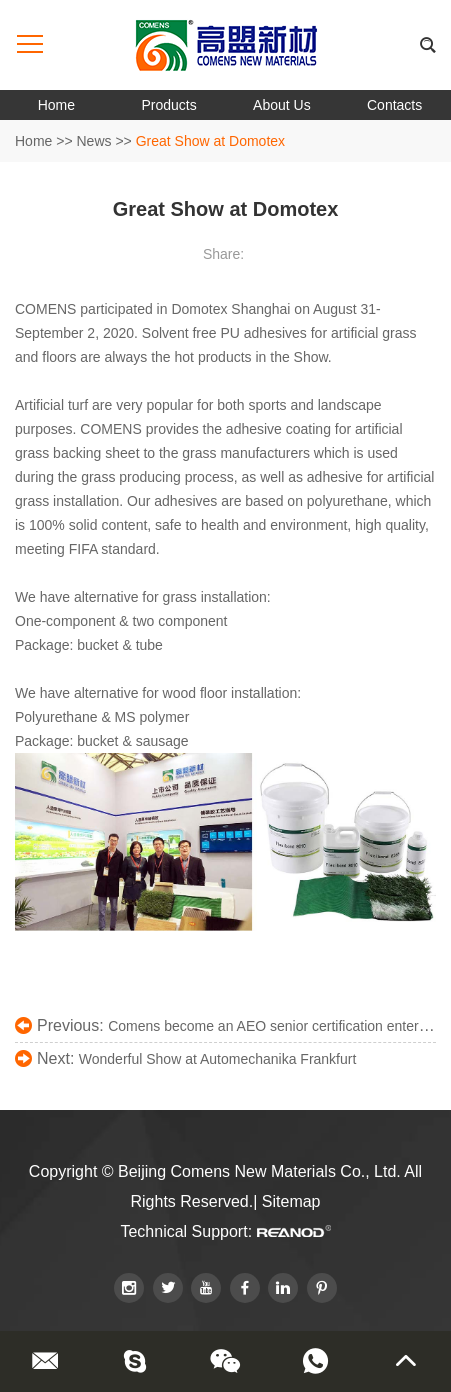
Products (169, 105)
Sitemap (291, 1201)
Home (56, 105)
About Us (282, 105)
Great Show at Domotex (210, 141)
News (94, 141)
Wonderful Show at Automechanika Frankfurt (218, 1059)
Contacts (394, 105)
